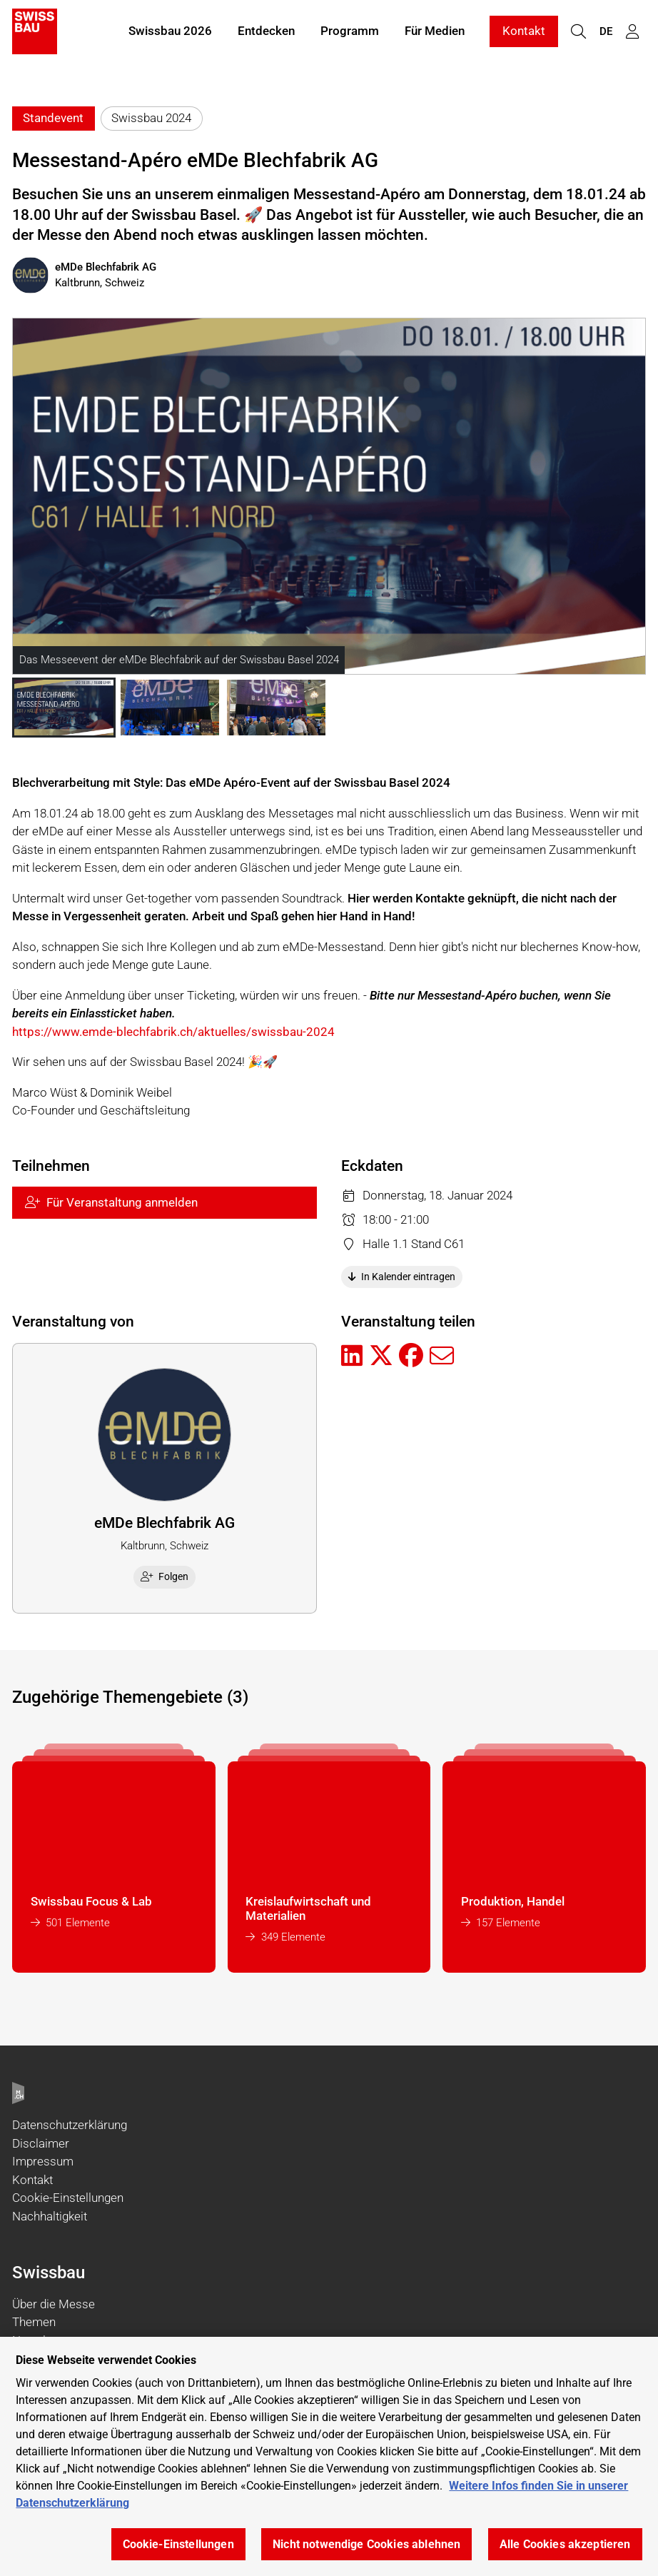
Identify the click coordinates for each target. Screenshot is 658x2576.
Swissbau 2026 (170, 34)
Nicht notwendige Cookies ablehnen (366, 2544)
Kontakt (523, 34)
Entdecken (266, 34)
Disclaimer (40, 2143)
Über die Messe (53, 2304)
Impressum (43, 2161)
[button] (64, 708)
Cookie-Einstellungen (67, 2197)
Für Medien (435, 34)
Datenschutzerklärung (69, 2125)
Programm (349, 34)
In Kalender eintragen (402, 1276)
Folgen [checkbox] (165, 1576)
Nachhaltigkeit (49, 2216)
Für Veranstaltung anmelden (111, 1202)
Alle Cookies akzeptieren (565, 2544)
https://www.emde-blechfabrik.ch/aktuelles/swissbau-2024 (173, 1032)
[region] (329, 2456)
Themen (34, 2322)
